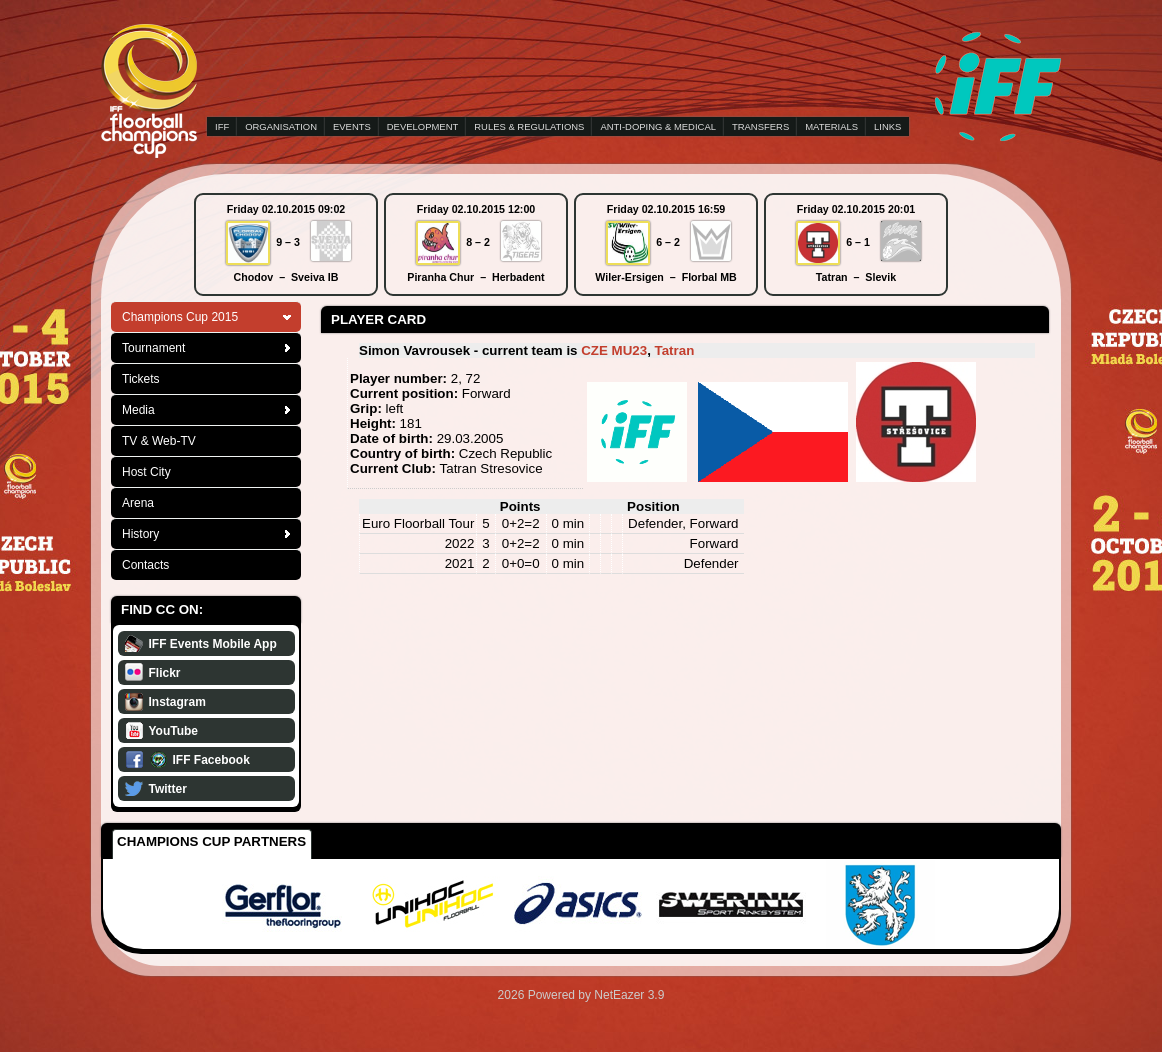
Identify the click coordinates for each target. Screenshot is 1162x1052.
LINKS (887, 126)
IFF (222, 126)
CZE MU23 (614, 350)
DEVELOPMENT (422, 126)
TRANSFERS (760, 126)
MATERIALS (831, 126)
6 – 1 (858, 242)
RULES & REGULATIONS (529, 126)
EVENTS (352, 126)
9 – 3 (288, 242)
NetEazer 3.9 (629, 995)
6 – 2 (668, 242)
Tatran (675, 350)
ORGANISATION (281, 126)
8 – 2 (478, 242)
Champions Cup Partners (211, 841)
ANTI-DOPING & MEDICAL (658, 126)
